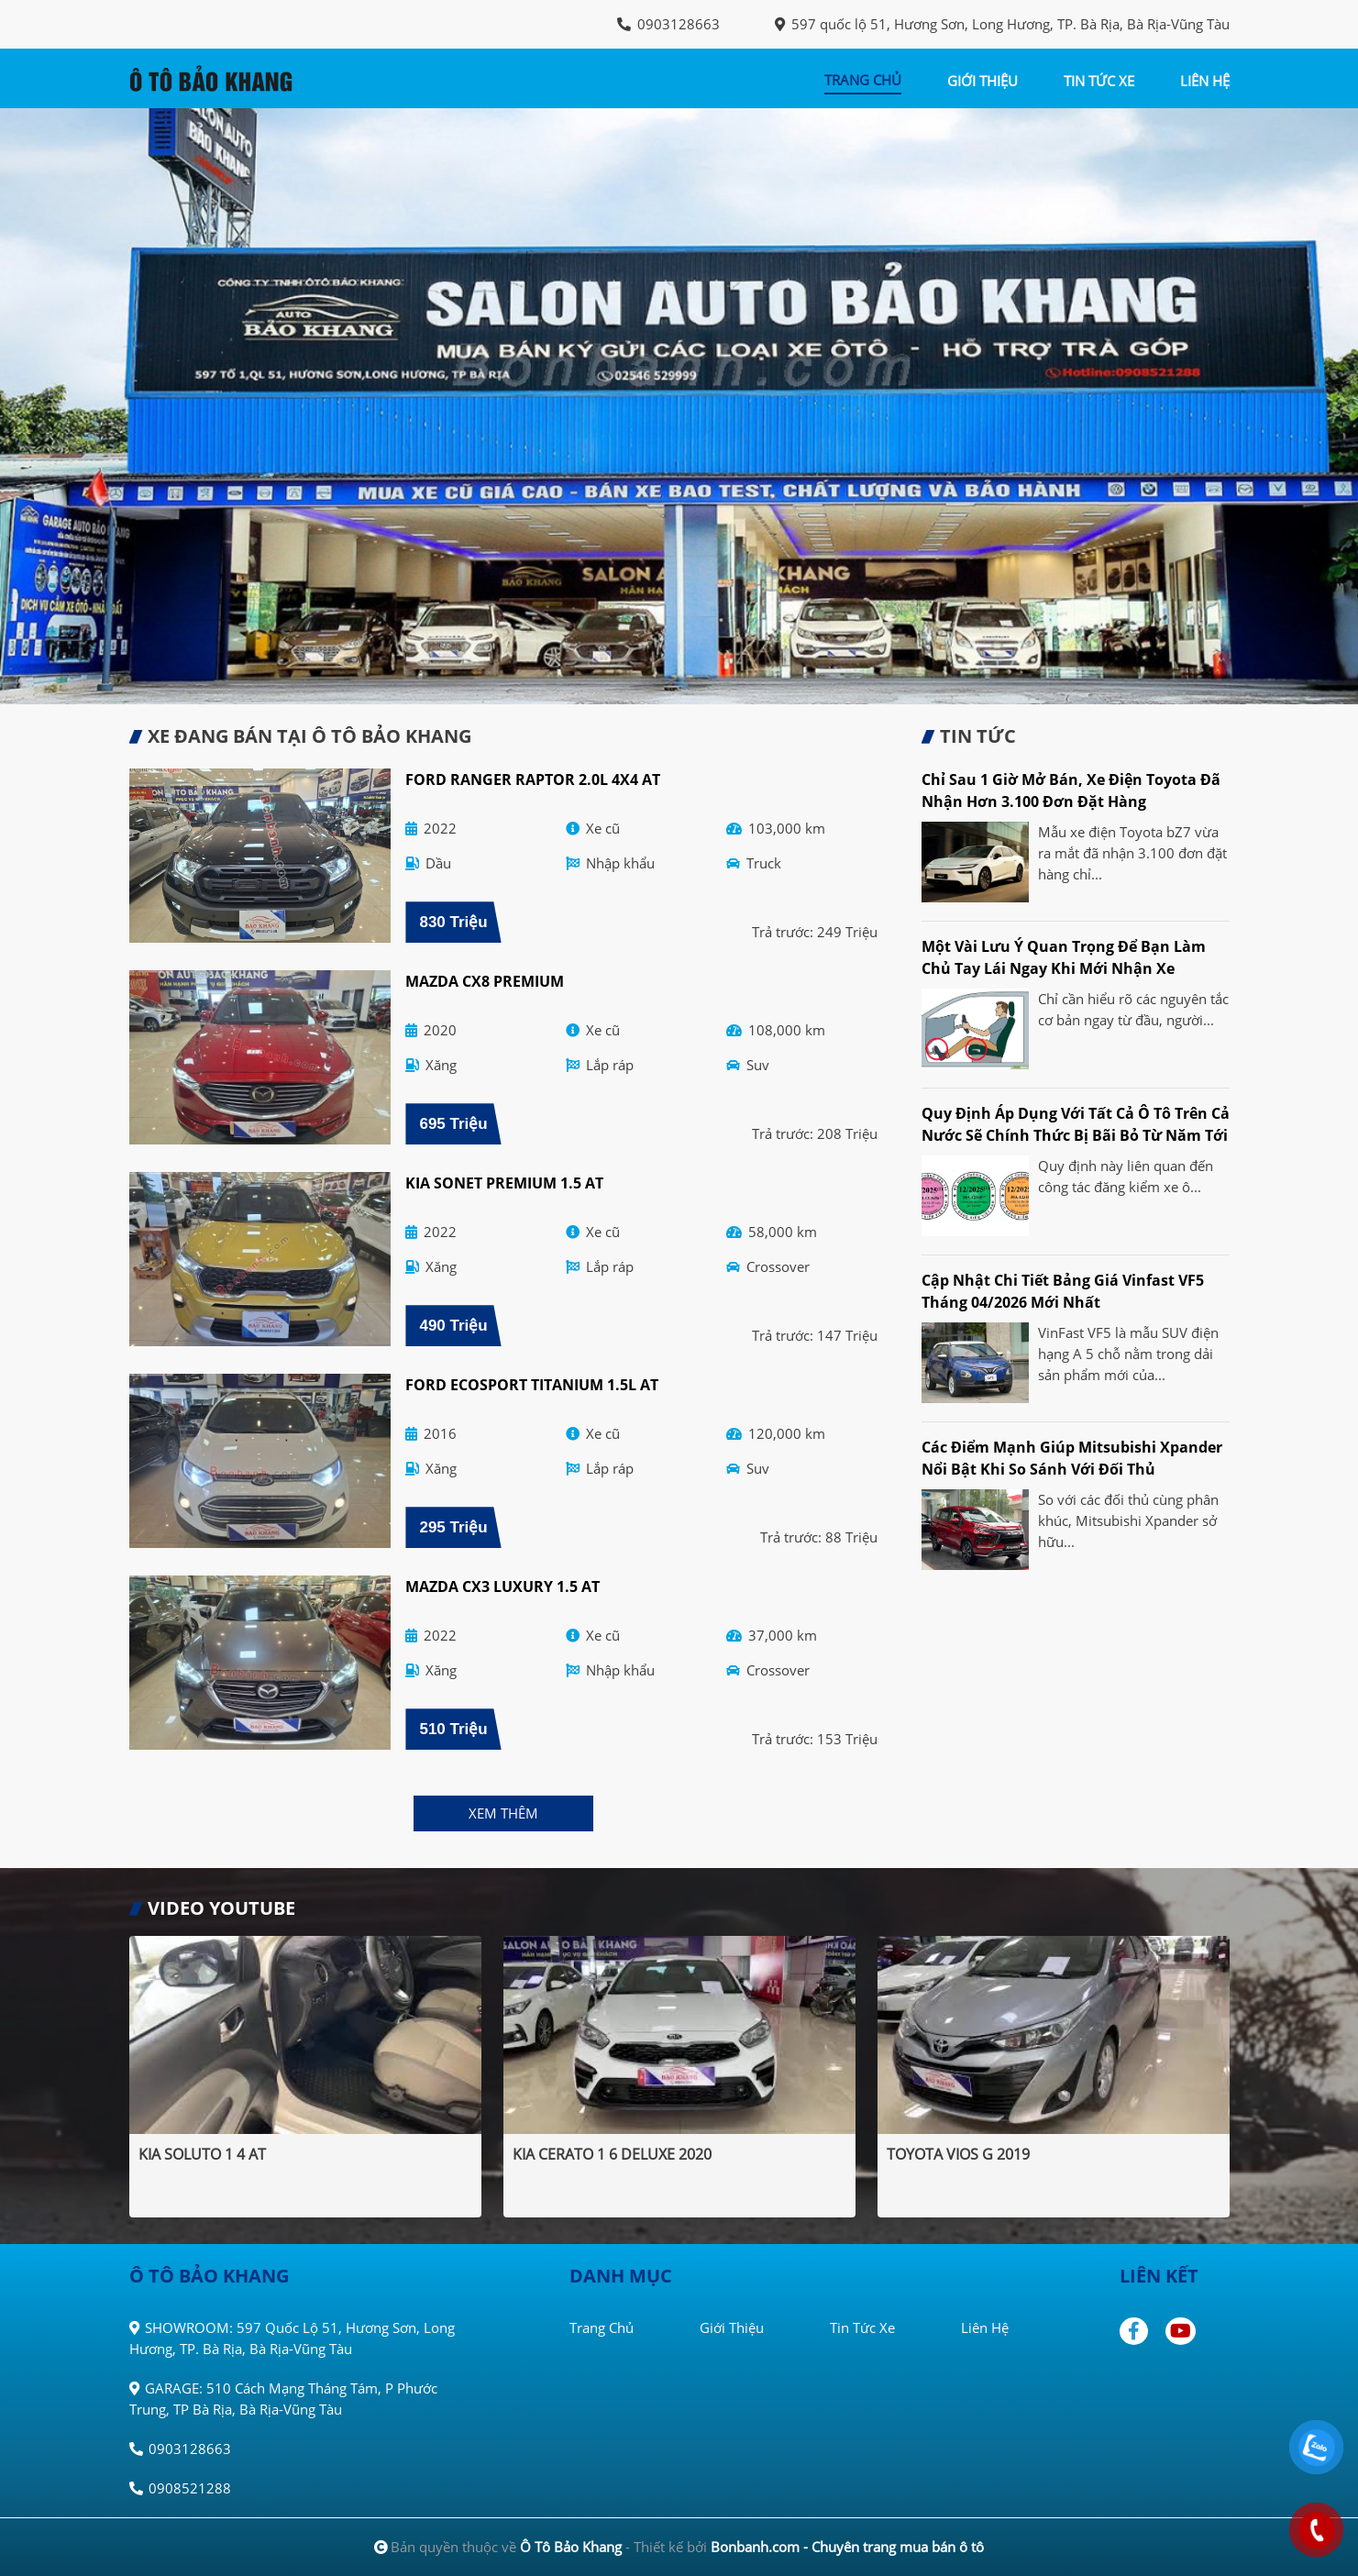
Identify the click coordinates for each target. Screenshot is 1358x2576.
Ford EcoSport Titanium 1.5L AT (531, 1385)
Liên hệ (985, 2327)
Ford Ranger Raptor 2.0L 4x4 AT (532, 779)
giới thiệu (982, 81)
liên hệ (1205, 81)
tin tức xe (1099, 81)
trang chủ (862, 80)
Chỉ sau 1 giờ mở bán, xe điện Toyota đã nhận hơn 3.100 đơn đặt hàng (1071, 790)
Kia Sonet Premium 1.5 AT (504, 1183)
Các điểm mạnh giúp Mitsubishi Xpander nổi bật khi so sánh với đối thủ (1072, 1458)
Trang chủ (601, 2327)
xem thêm (503, 1813)
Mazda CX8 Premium (484, 981)
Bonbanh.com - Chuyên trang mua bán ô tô (847, 2546)
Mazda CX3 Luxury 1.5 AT (502, 1586)
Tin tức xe (862, 2327)
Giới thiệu (732, 2327)
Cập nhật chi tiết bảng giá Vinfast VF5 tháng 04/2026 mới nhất (1063, 1291)
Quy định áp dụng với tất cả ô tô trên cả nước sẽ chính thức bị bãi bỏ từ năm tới (1076, 1124)
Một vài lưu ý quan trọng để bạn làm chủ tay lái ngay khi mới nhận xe (1064, 957)
